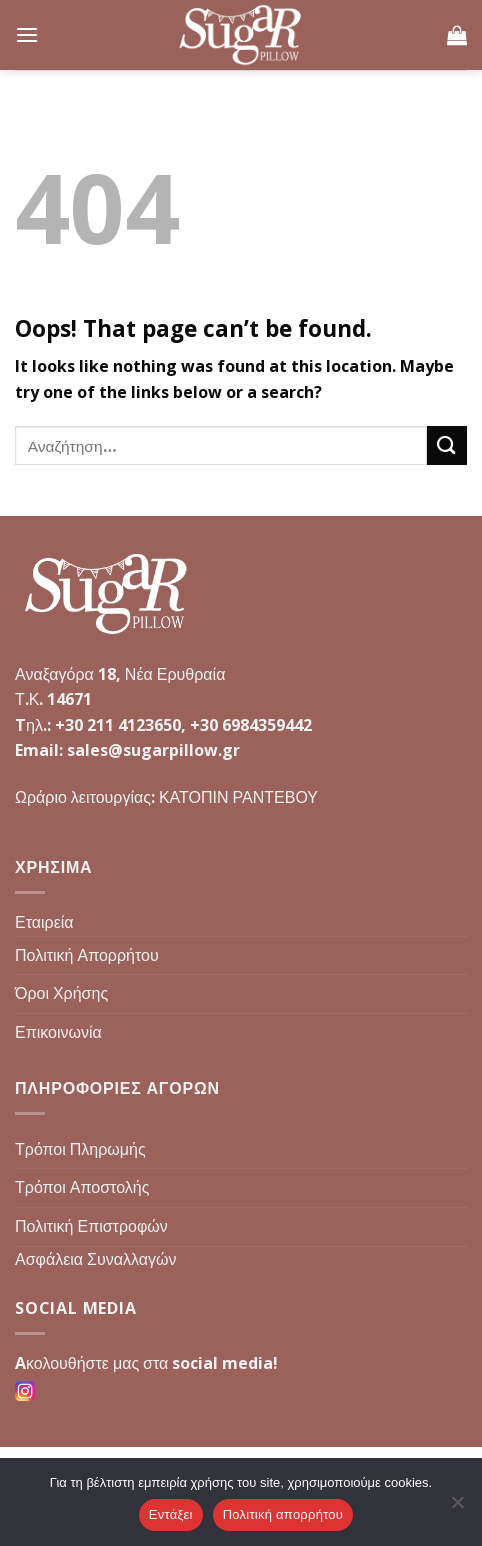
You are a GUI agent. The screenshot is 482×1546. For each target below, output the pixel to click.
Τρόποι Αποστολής (82, 1187)
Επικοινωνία (58, 1032)
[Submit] (447, 445)
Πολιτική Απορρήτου (87, 955)
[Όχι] (457, 1508)
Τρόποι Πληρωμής (80, 1149)
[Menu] (27, 34)
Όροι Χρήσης (61, 993)
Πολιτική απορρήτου (283, 1514)
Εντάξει (171, 1514)
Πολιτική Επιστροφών (91, 1226)
